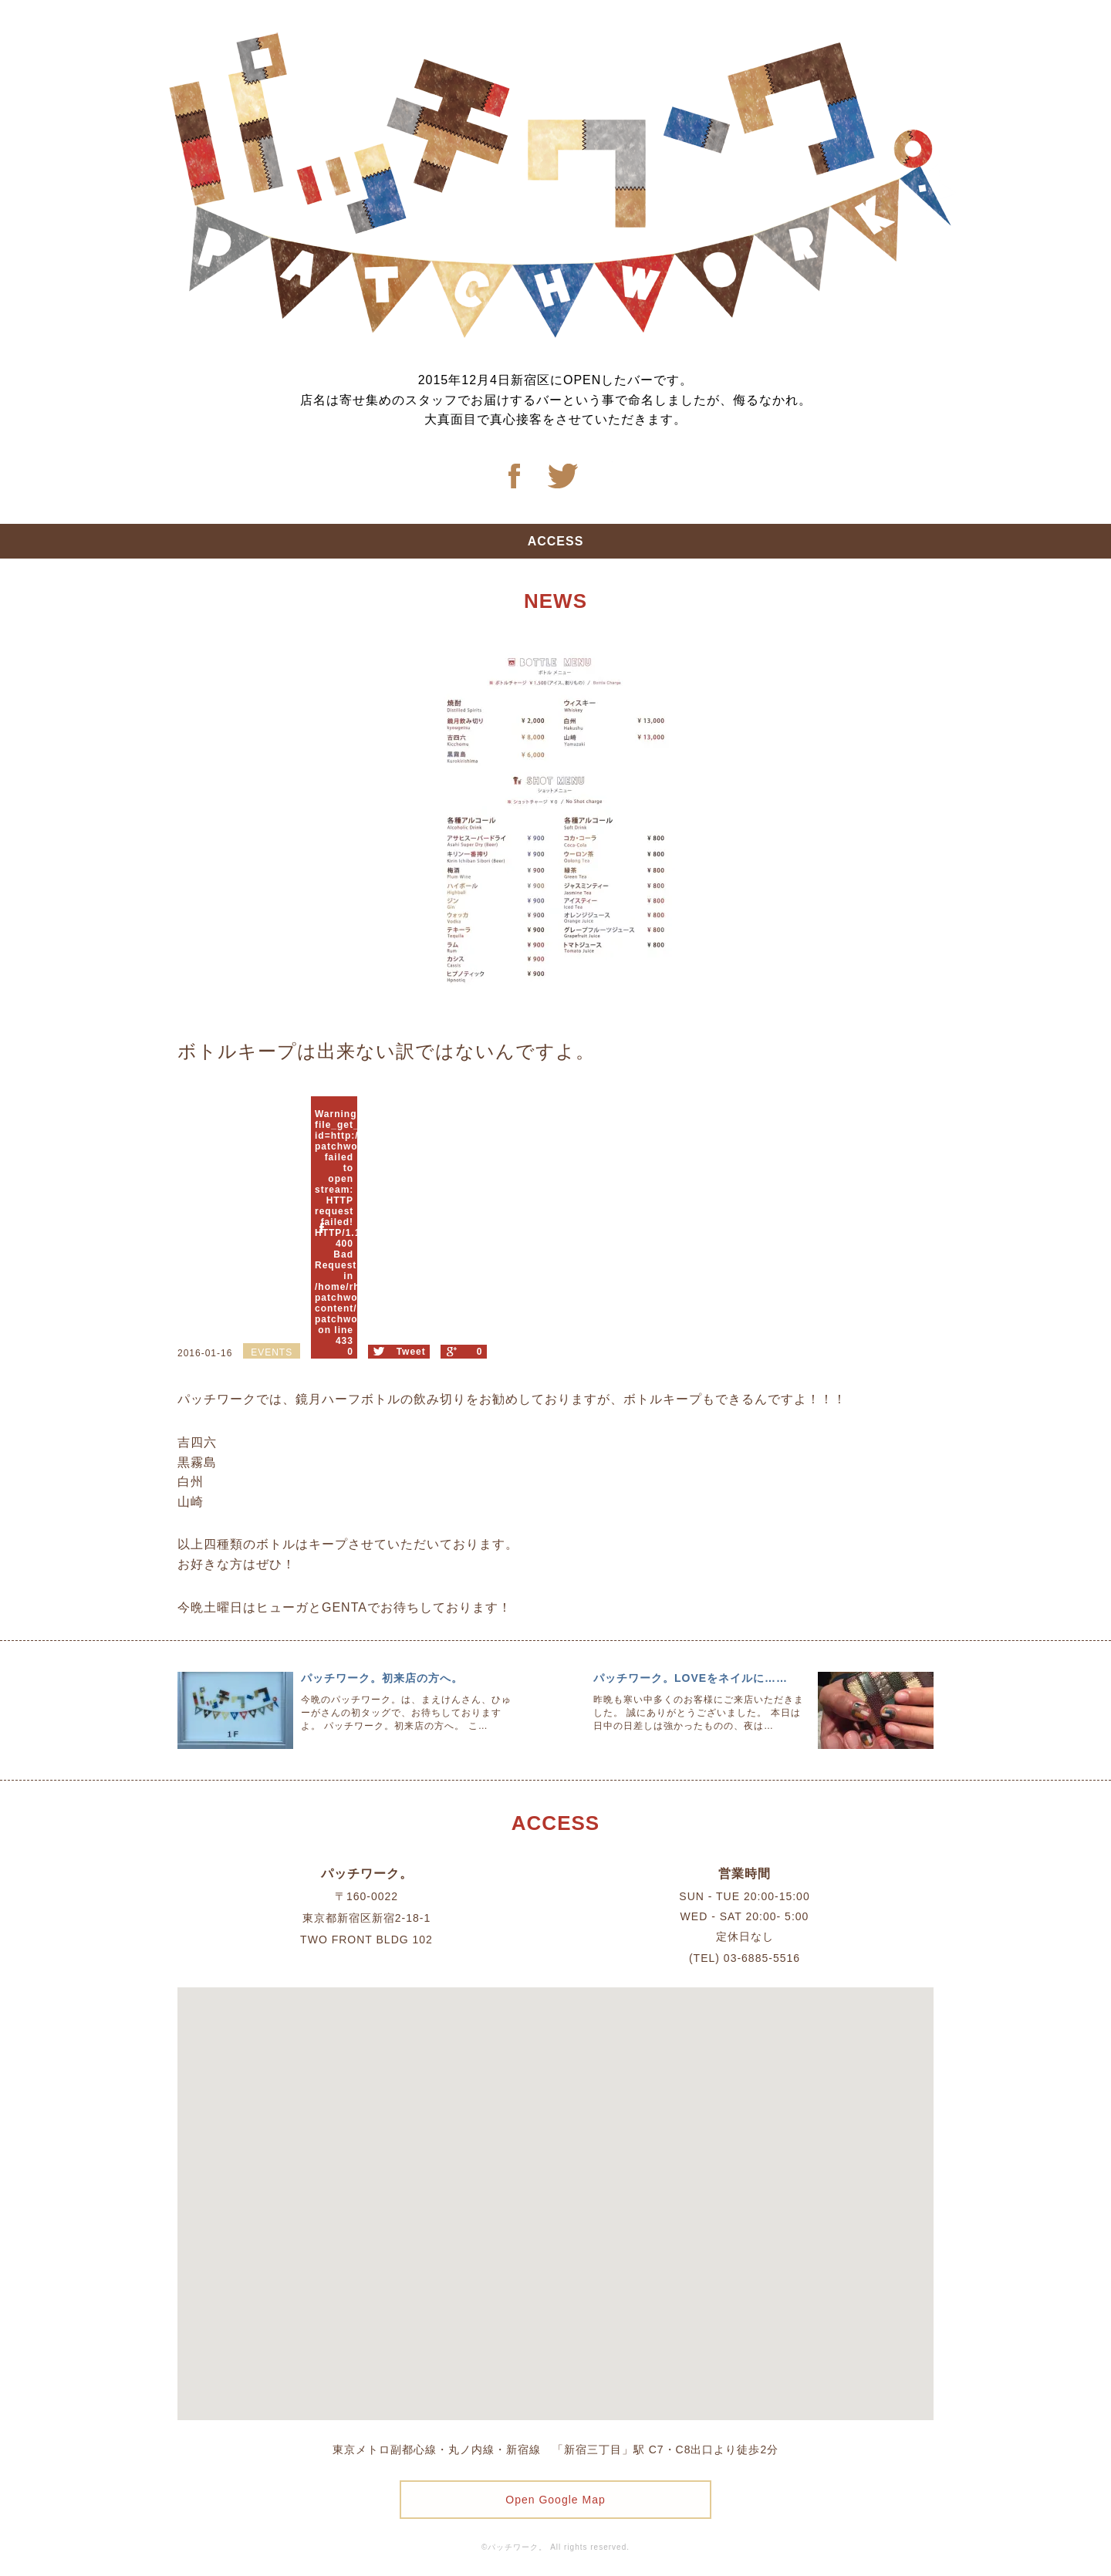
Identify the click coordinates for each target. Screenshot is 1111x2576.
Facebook (513, 476)
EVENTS (271, 1352)
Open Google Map (555, 2499)
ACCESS (556, 541)
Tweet (411, 1351)
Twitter (563, 476)
